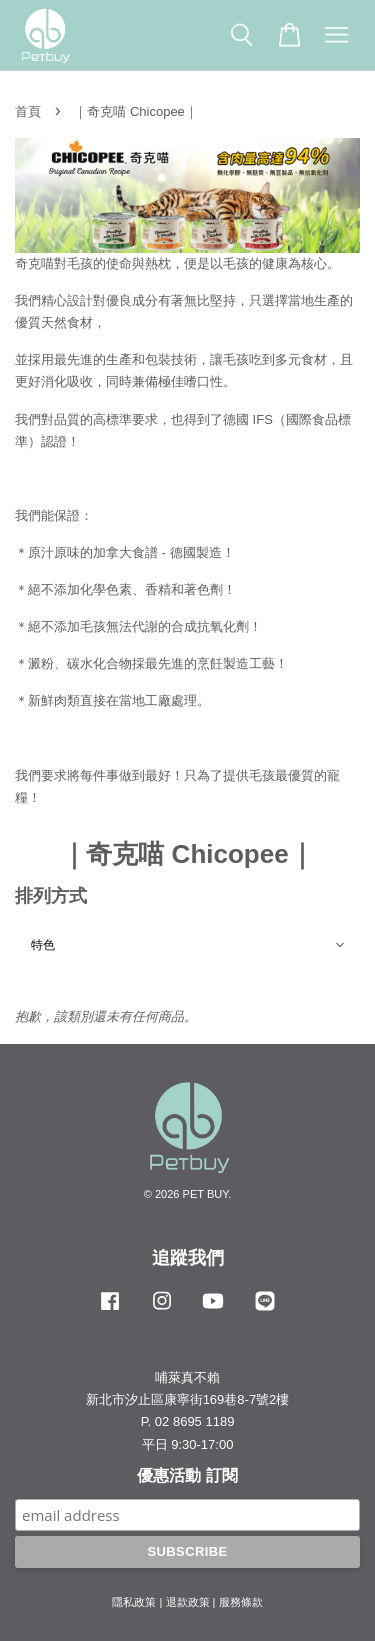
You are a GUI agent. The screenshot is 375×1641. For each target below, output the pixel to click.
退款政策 (188, 1602)
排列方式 (51, 896)
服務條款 (241, 1602)
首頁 (28, 111)
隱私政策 (134, 1602)
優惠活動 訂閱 (187, 1475)
